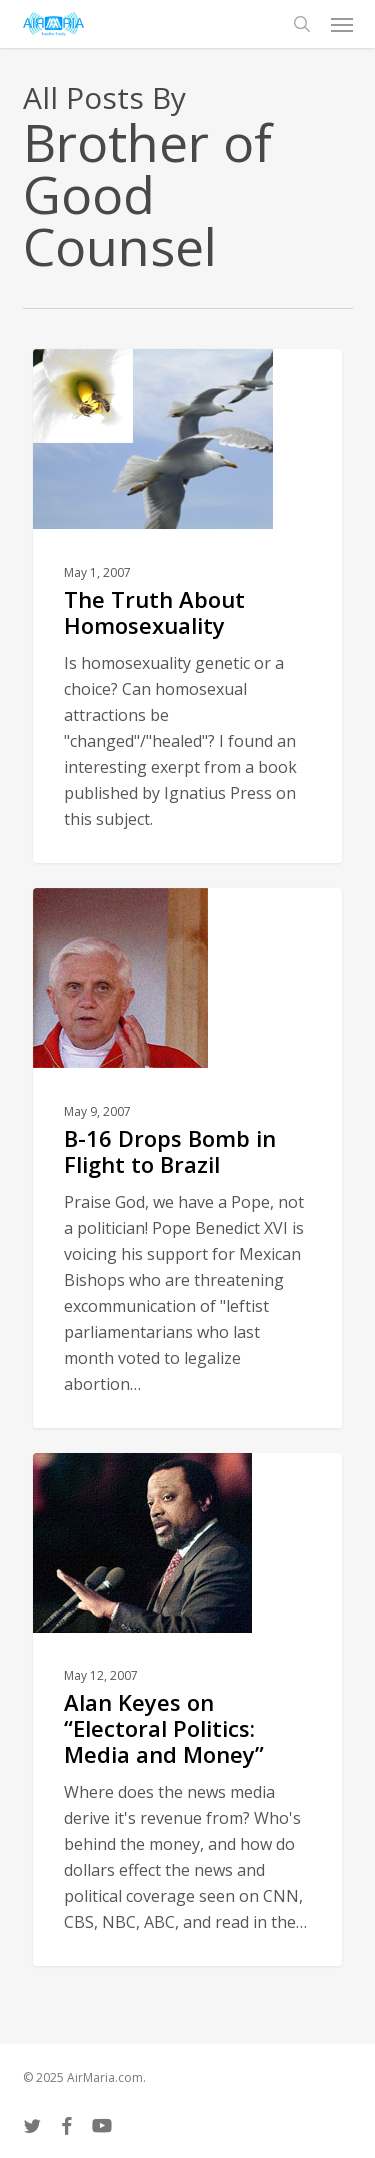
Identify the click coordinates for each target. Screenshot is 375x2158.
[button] (342, 24)
